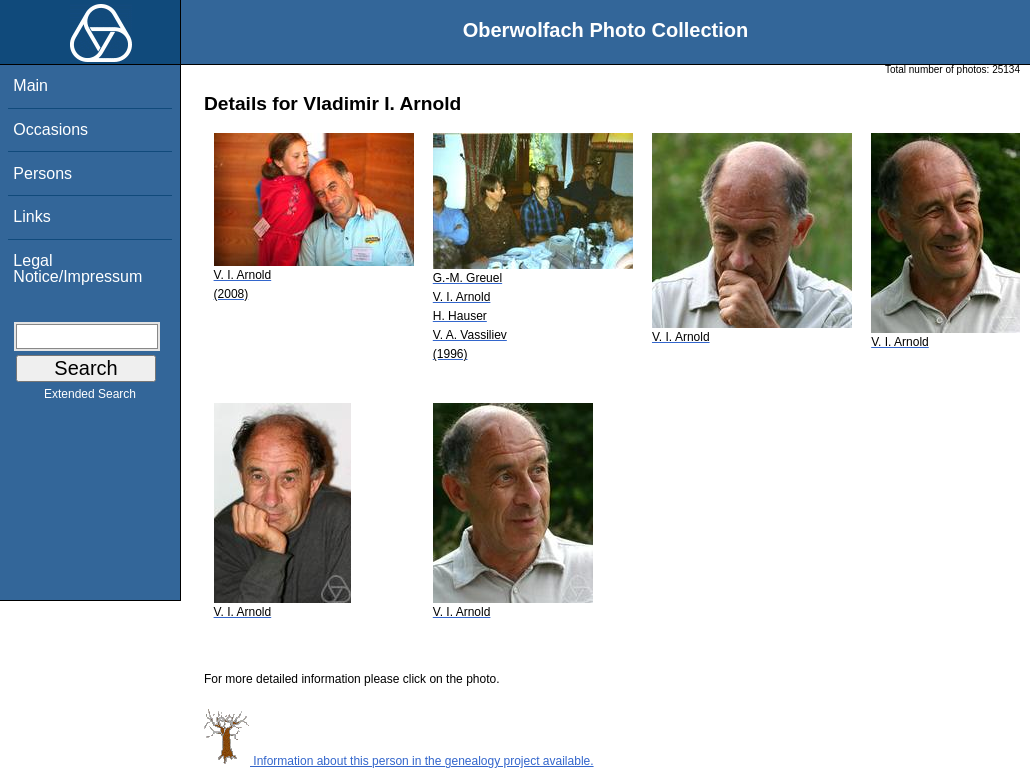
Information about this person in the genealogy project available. (399, 761)
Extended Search (90, 398)
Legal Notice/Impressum (77, 268)
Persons (42, 173)
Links (31, 216)
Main (30, 85)
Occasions (50, 129)
